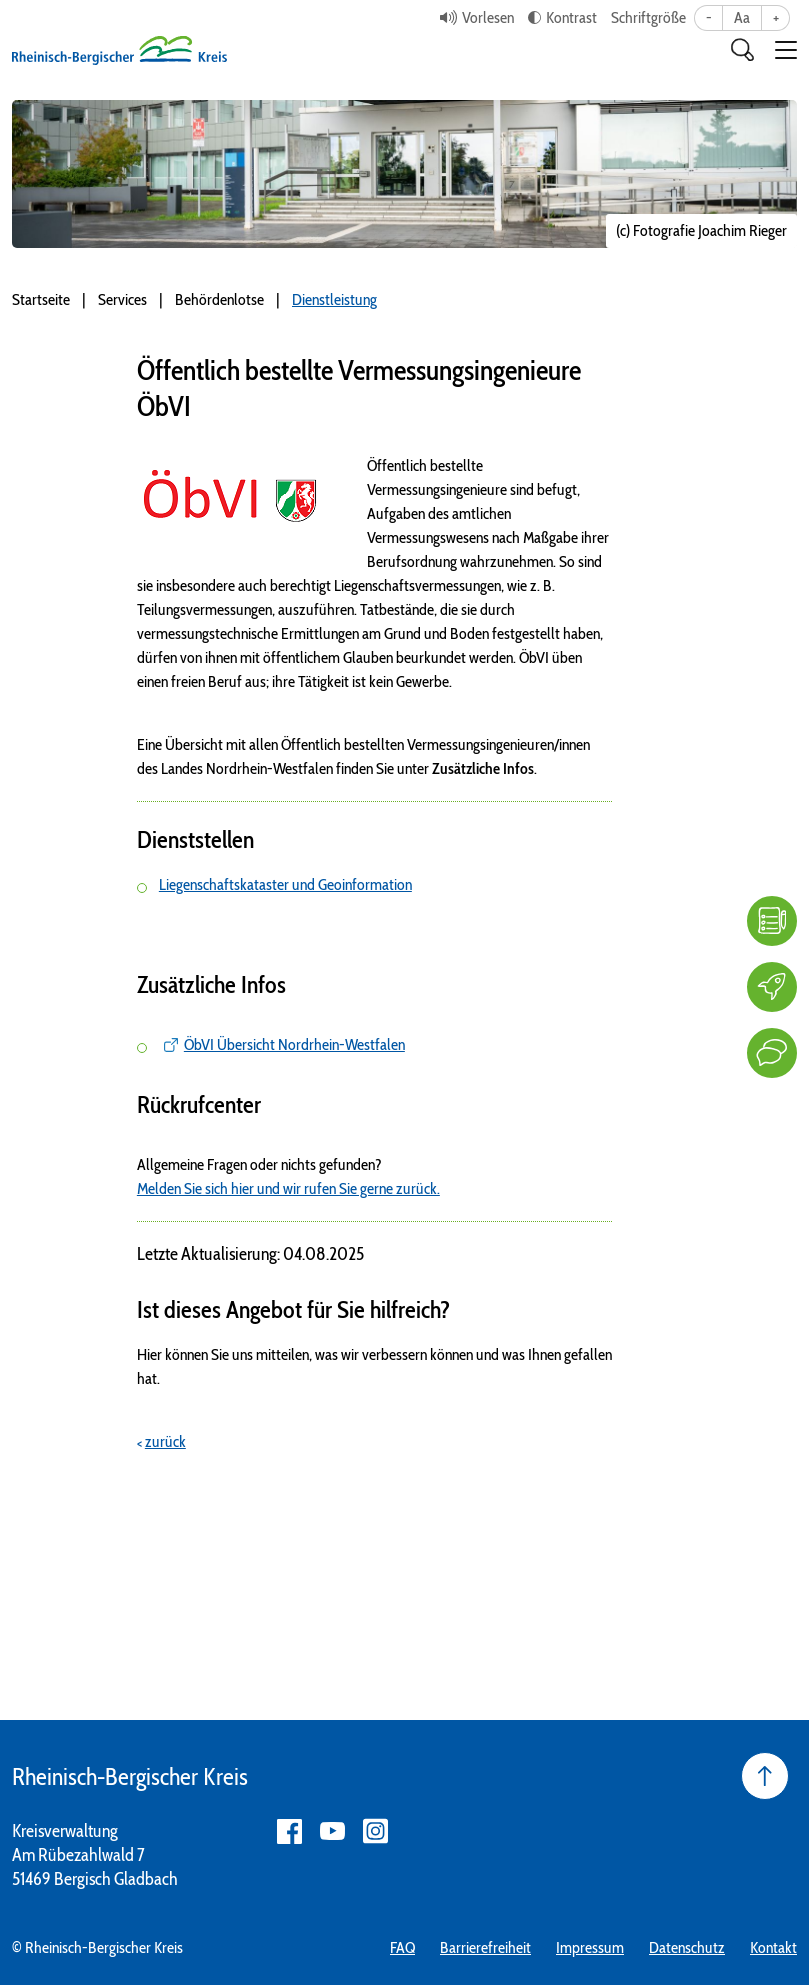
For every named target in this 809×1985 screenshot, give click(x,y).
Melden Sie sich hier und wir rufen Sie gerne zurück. (288, 1188)
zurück (165, 1441)
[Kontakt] (772, 1053)
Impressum (590, 1947)
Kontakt (773, 1947)
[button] (786, 50)
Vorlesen (488, 17)
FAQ (402, 1947)
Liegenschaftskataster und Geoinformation (285, 884)
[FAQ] (772, 921)
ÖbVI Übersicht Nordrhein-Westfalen (294, 1044)
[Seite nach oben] (765, 1776)
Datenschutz (687, 1947)
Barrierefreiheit (485, 1947)
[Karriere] (772, 987)
